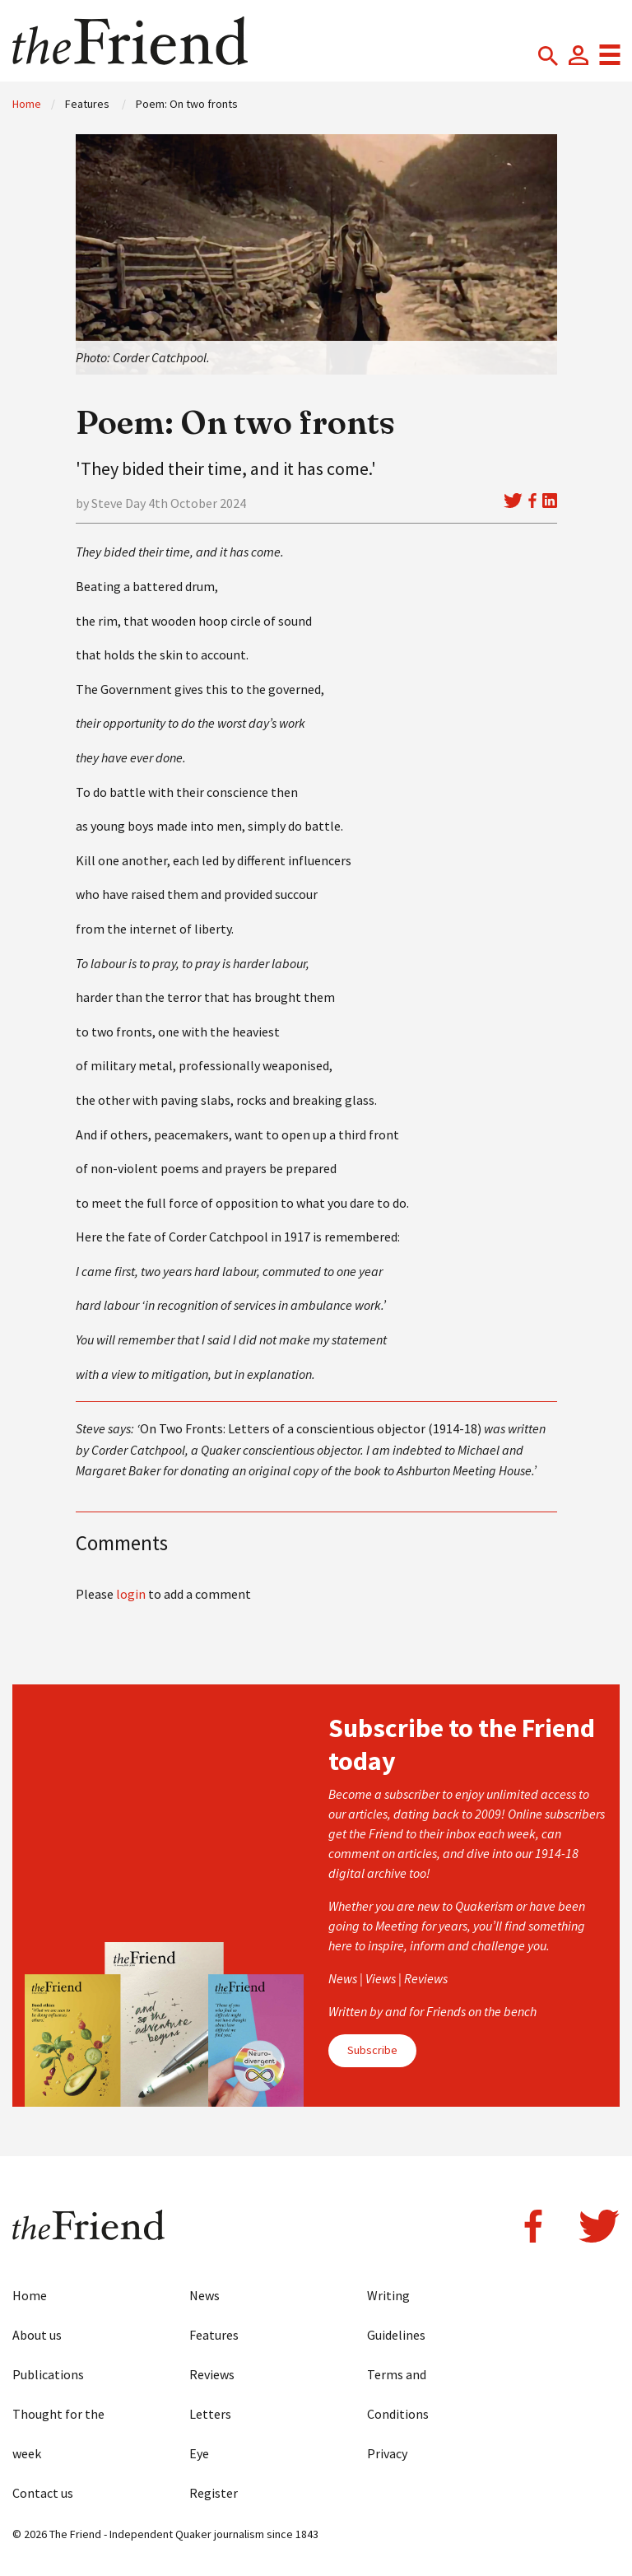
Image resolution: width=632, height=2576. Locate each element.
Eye (199, 2453)
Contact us (42, 2493)
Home (26, 103)
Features (214, 2335)
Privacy (387, 2453)
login (131, 1594)
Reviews (212, 2374)
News (204, 2295)
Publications (48, 2374)
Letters (210, 2414)
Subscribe (372, 2050)
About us (37, 2335)
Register (213, 2493)
